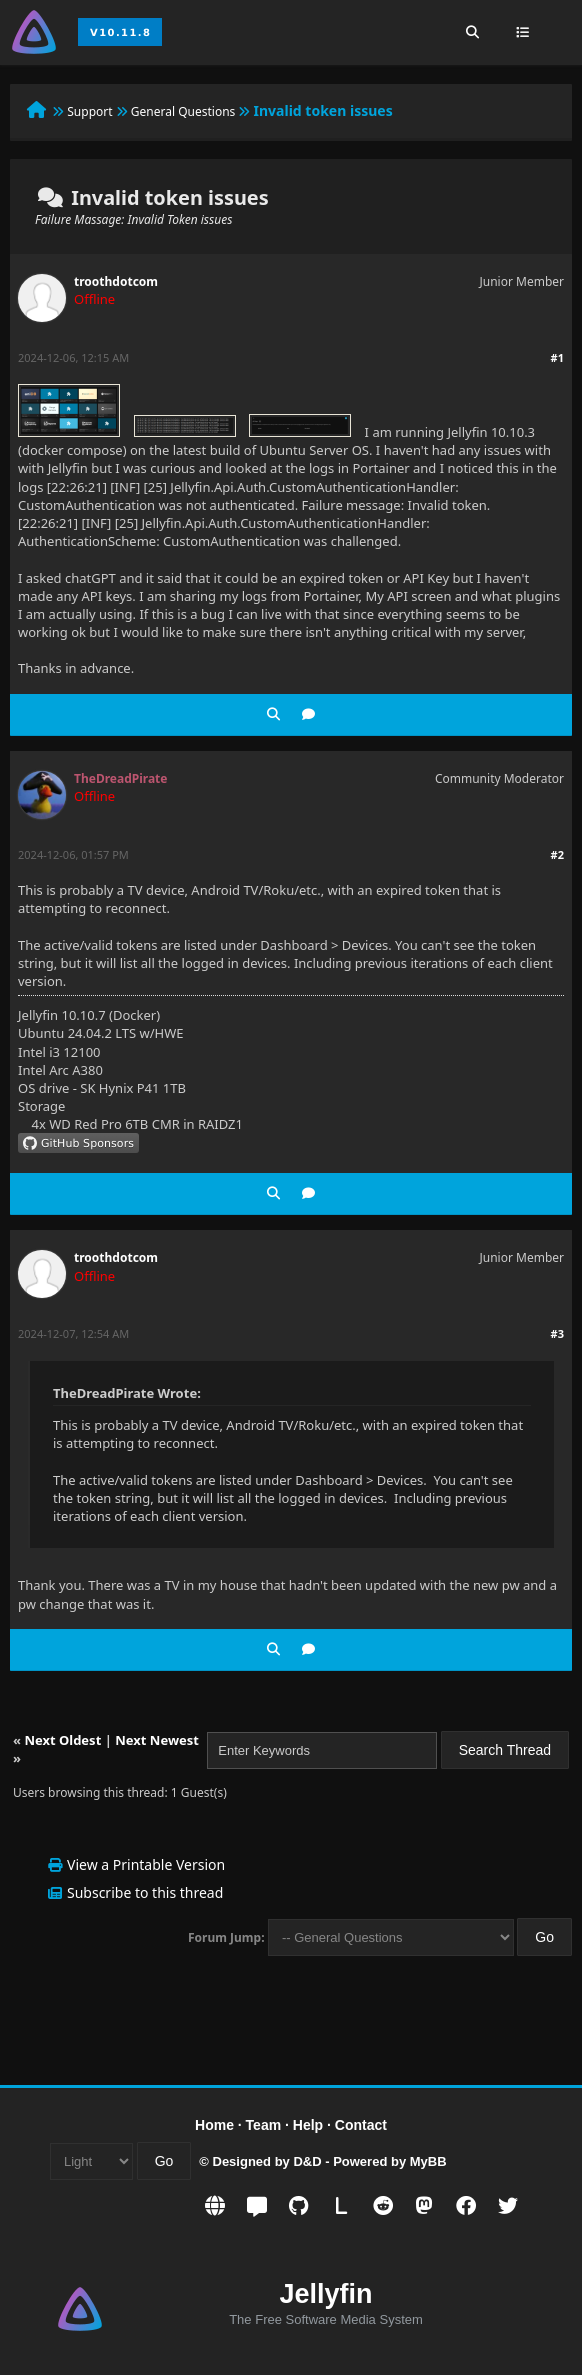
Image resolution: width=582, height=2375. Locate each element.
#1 (557, 357)
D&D (307, 2161)
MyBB (428, 2161)
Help (308, 2125)
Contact (361, 2125)
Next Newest (157, 1740)
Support (89, 111)
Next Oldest (62, 1740)
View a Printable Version (146, 1864)
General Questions (183, 111)
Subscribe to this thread (145, 1892)
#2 (557, 854)
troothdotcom (116, 281)
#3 (557, 1333)
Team (264, 2125)
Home (214, 2125)
